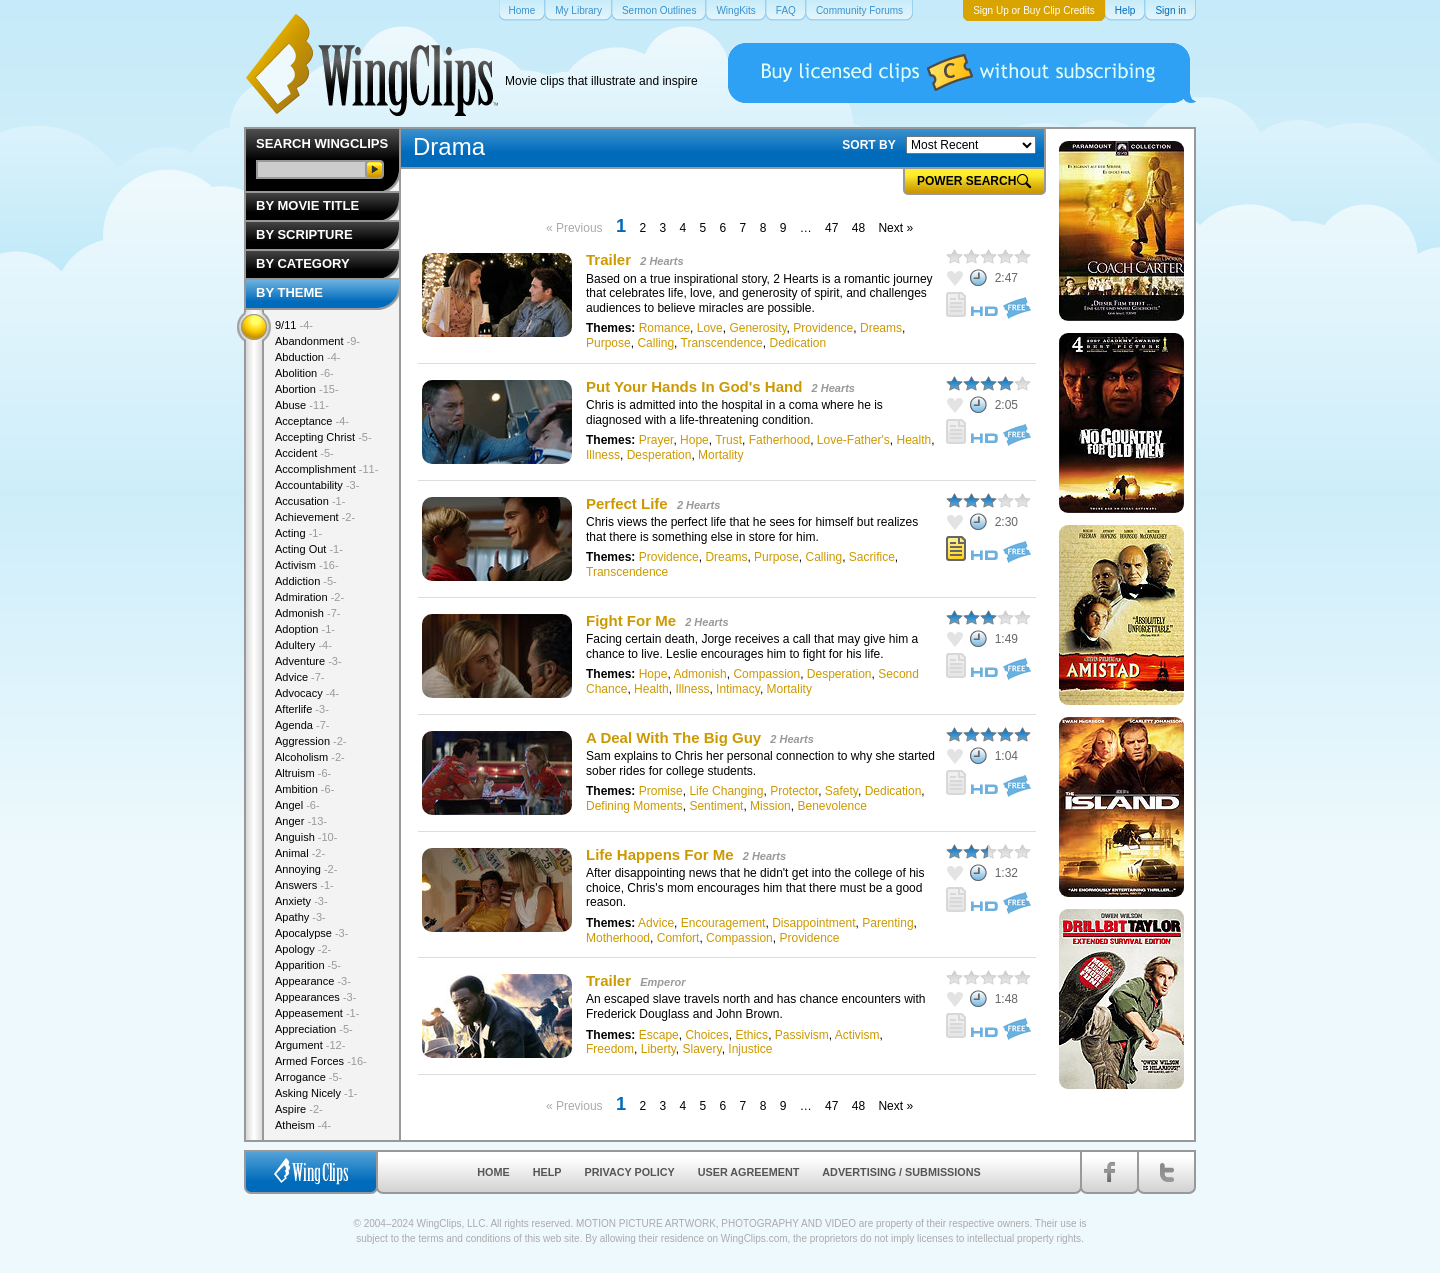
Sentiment (716, 806)
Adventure (308, 661)
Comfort (678, 938)
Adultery (303, 645)
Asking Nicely (316, 1093)
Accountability (317, 485)
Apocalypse (311, 933)
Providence (823, 328)
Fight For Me (631, 620)
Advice (656, 923)
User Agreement (749, 1172)
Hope (694, 440)
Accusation (310, 501)
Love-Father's (853, 440)
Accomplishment (326, 469)
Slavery (702, 1049)
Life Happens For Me (660, 854)
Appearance (313, 981)
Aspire (299, 1109)
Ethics (751, 1035)
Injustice (750, 1049)
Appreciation (314, 1029)
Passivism (802, 1035)
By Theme (289, 292)
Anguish (306, 837)
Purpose (608, 343)
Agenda (302, 725)
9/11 (294, 325)
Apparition (308, 965)
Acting (298, 533)
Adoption (305, 629)
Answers (304, 885)
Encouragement (723, 923)
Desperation (659, 455)
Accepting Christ (323, 437)
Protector (794, 791)
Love (710, 328)
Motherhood (618, 938)
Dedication (797, 343)
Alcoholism (310, 757)
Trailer (608, 259)
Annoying (306, 869)
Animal (300, 853)
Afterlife (302, 709)
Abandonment (317, 341)
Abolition (304, 373)
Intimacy (738, 689)
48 (858, 228)
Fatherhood (779, 440)
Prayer (656, 440)
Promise (661, 791)
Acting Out (309, 549)
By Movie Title (307, 205)
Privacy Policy (630, 1172)
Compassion (766, 674)
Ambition (304, 789)
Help (547, 1172)
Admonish (699, 674)
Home (493, 1172)
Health (914, 440)
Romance (664, 328)
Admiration (309, 597)
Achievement (315, 517)
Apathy (300, 917)
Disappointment (813, 923)
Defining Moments (634, 806)
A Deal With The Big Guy (673, 737)
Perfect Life (627, 503)
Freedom (610, 1049)
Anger (301, 821)
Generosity (757, 328)
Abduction (307, 357)
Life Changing (726, 791)
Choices (706, 1035)
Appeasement (317, 1013)
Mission (770, 806)
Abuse (302, 405)
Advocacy (307, 693)
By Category (303, 263)
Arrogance (308, 1077)
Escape (659, 1035)
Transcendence (722, 343)
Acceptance (312, 421)
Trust (728, 440)
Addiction (306, 581)
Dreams (881, 328)
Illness (603, 455)
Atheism (303, 1125)
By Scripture (304, 234)
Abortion (307, 389)
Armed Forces (321, 1061)
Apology (303, 949)
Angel (297, 805)
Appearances (315, 997)
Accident (304, 453)
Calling (655, 343)
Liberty (658, 1049)
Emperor (662, 982)
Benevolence (831, 806)
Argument (310, 1045)
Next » (895, 228)
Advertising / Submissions (901, 1172)
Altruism (303, 773)
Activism (857, 1035)
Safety (841, 791)
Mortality (720, 455)
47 (831, 228)
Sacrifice (872, 557)
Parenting (887, 923)
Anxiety (301, 901)
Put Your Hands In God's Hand (694, 386)
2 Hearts (661, 261)
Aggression (311, 741)
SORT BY (868, 145)
